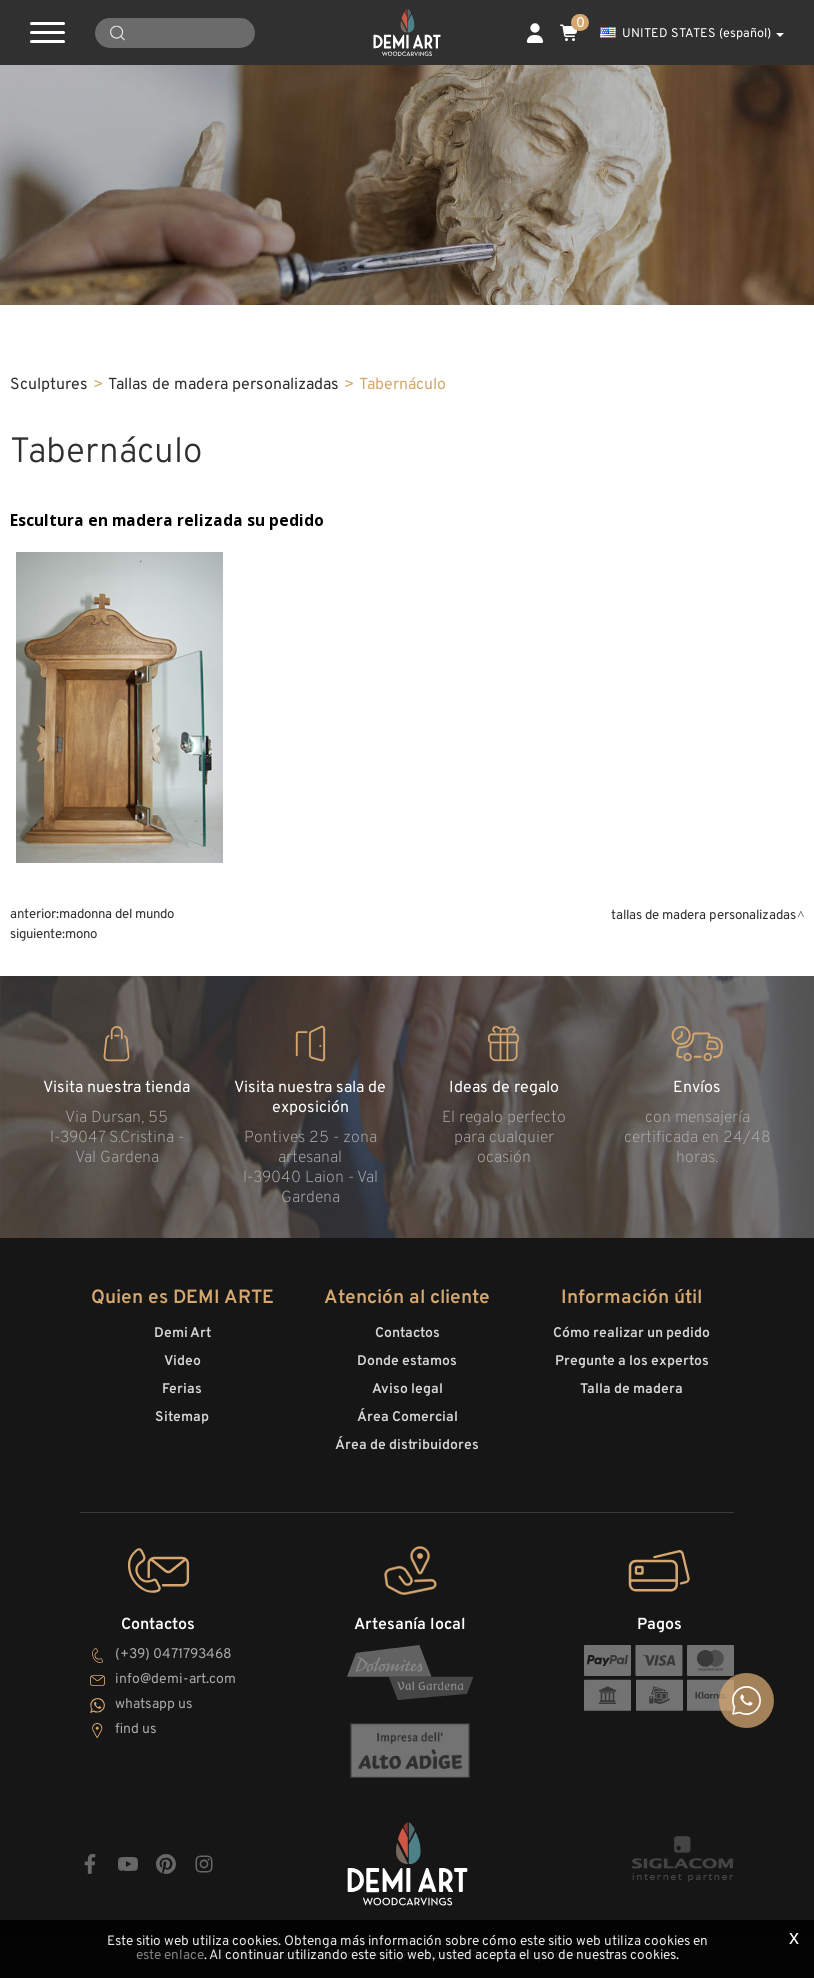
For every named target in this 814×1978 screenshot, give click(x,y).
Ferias (182, 1389)
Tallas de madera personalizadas (223, 385)
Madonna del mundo (116, 914)
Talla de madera (631, 1389)
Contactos (407, 1333)
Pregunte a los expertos (632, 1361)
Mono (81, 934)
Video (182, 1361)
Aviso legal (407, 1389)
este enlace (170, 1955)
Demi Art (182, 1333)
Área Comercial (407, 1417)
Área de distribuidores (407, 1445)
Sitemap (182, 1417)
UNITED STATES (692, 34)
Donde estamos (407, 1361)
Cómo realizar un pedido (631, 1333)
